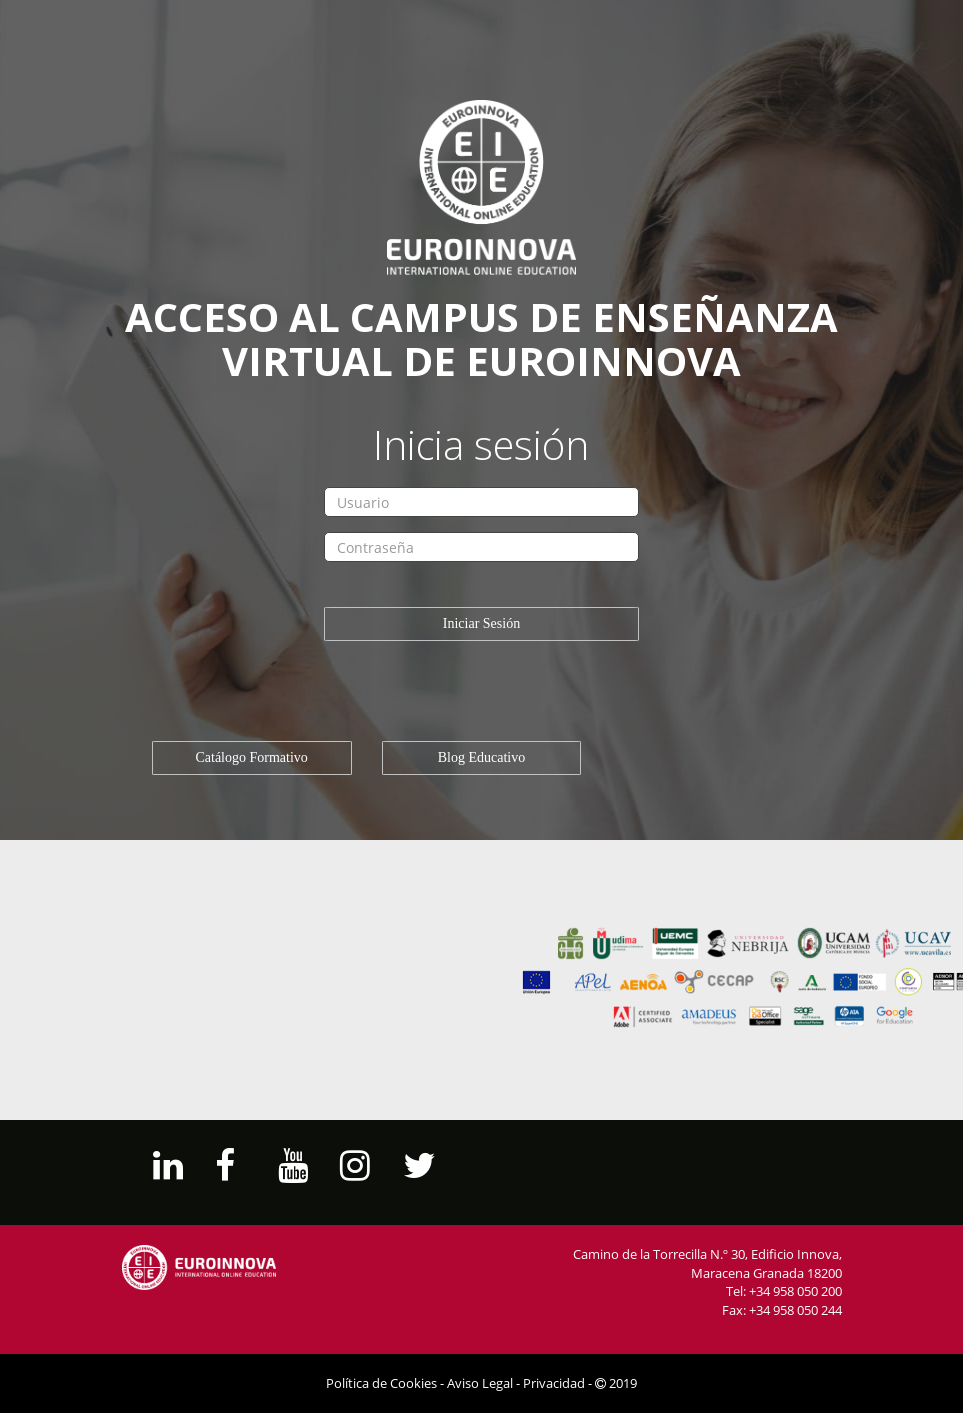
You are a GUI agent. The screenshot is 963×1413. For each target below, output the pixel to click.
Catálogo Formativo (251, 757)
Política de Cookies (381, 1383)
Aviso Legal (480, 1383)
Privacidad (554, 1383)
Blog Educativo (482, 757)
